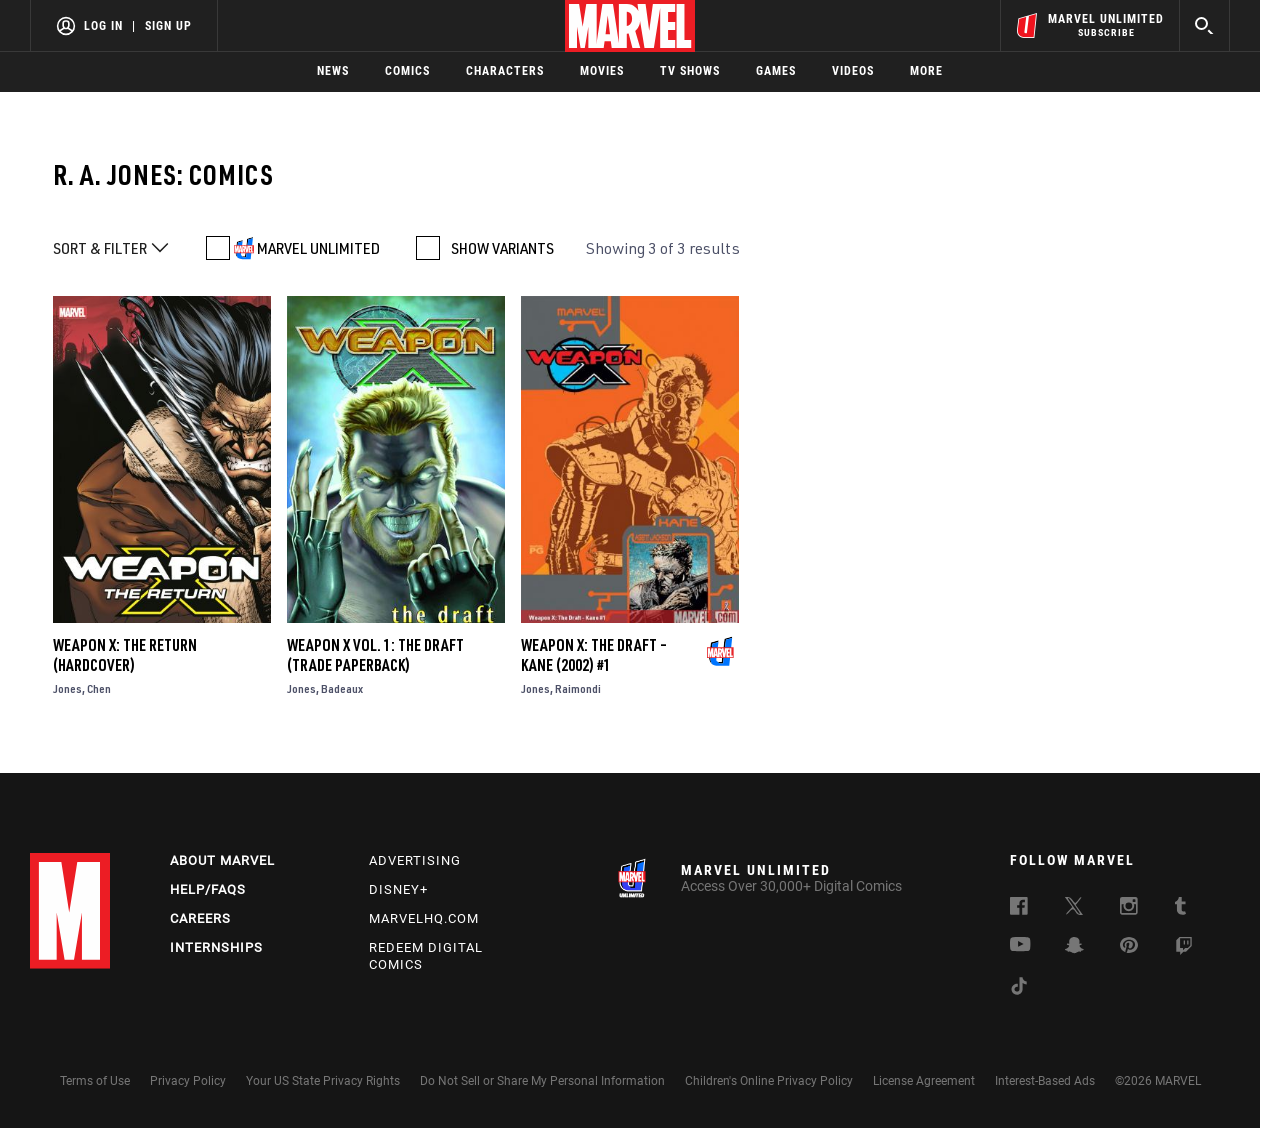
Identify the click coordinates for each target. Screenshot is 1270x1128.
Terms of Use (95, 1081)
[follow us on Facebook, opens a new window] (1019, 909)
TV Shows (690, 71)
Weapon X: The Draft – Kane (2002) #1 (594, 655)
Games (776, 71)
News (333, 71)
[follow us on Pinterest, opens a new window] (1129, 947)
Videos (853, 71)
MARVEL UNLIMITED (318, 248)
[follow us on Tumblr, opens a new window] (1180, 909)
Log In (103, 26)
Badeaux (342, 688)
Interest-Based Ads (1045, 1081)
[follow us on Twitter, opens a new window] (1074, 909)
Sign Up (168, 26)
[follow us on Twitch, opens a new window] (1184, 949)
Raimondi (578, 688)
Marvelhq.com (424, 918)
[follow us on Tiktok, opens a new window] (1019, 989)
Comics (407, 71)
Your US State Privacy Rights (323, 1081)
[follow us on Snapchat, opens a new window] (1074, 948)
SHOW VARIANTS (502, 248)
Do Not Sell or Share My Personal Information (542, 1081)
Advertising (415, 860)
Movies (602, 71)
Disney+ (398, 889)
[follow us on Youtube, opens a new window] (1020, 946)
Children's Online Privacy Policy (769, 1081)
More (926, 71)
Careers (200, 918)
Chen (99, 688)
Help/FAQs (208, 889)
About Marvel (222, 860)
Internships (216, 947)
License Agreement (924, 1081)
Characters (505, 71)
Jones (67, 688)
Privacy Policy (188, 1081)
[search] (1204, 25)
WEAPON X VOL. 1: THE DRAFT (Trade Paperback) (375, 655)
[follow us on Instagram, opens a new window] (1129, 909)
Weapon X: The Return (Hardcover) (125, 655)
